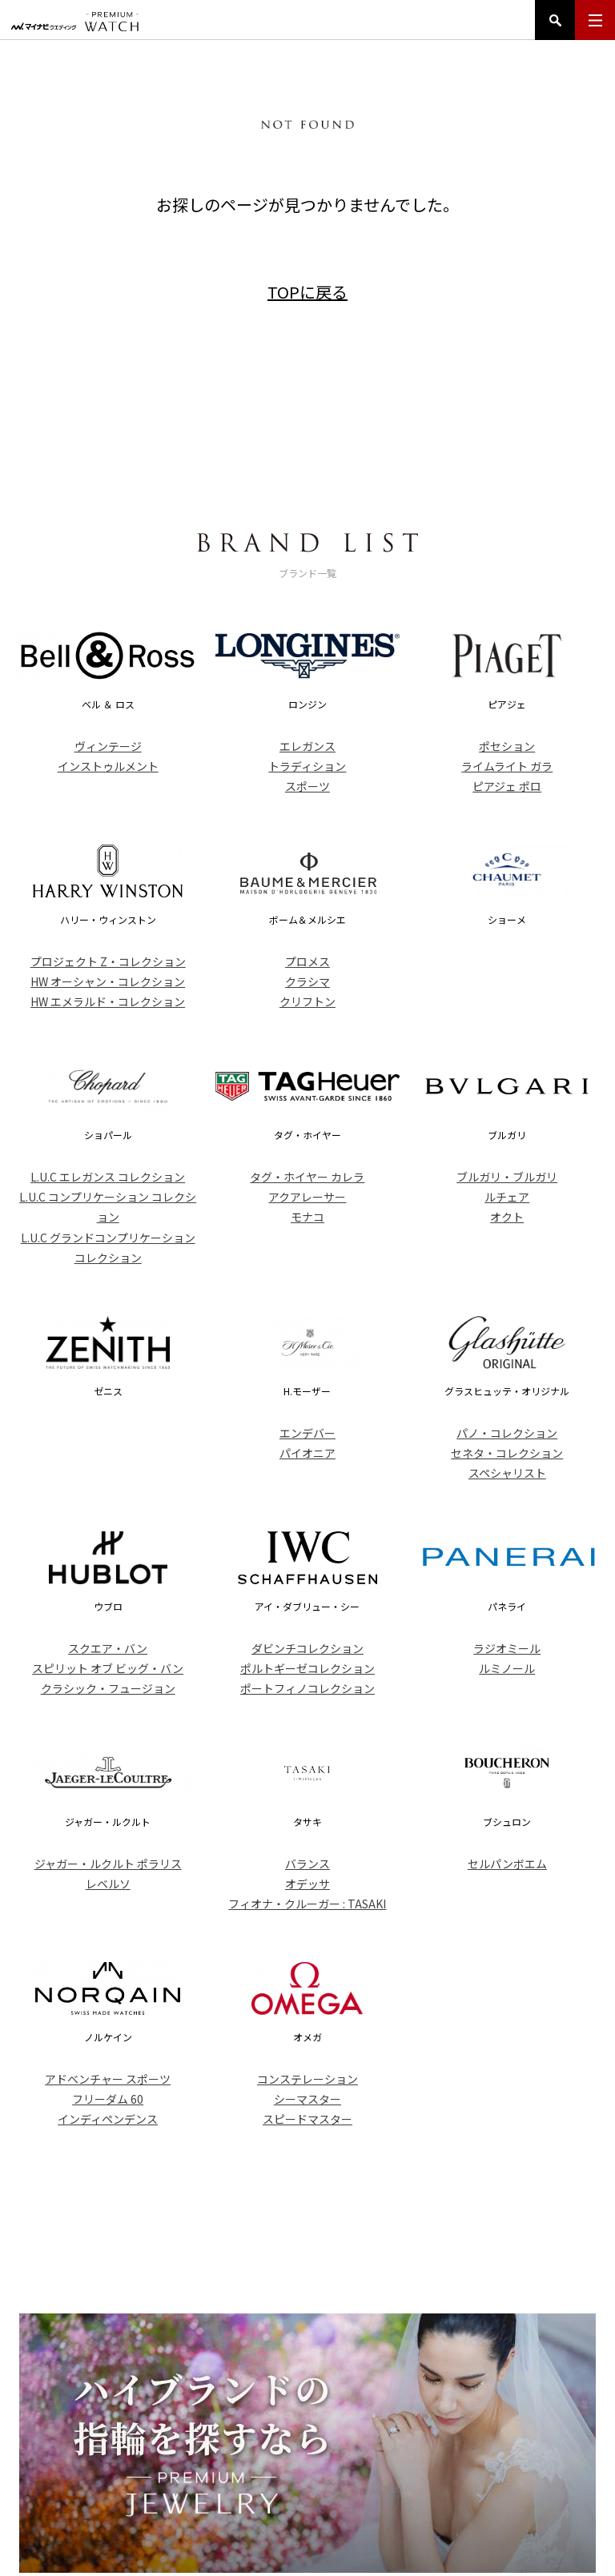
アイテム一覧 (211, 2474)
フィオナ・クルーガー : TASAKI (307, 1904)
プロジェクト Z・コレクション (108, 961)
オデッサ (307, 1884)
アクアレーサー (307, 1197)
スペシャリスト (507, 1473)
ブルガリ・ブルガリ (506, 1177)
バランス (307, 1864)
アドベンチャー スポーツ (108, 2079)
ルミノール (507, 1668)
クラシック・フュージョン (108, 1688)
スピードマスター (307, 2119)
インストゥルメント (108, 766)
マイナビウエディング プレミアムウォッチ (75, 21)
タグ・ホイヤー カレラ (307, 1177)
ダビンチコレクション (307, 1648)
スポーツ (307, 786)
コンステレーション (307, 2079)
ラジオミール (507, 1648)
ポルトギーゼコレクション (307, 1668)
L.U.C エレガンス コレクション (107, 1177)
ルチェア (506, 1197)
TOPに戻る (307, 291)
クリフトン (307, 1001)
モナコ (307, 1217)
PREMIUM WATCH (307, 2417)
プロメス (307, 961)
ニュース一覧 (365, 2474)
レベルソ (108, 1884)
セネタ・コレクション (507, 1453)
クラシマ (307, 981)
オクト (507, 1217)
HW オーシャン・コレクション (107, 981)
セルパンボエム (507, 1864)
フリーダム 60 (107, 2099)
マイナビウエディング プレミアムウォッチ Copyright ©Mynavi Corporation (307, 2546)
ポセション (507, 746)
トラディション (307, 766)
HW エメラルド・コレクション (107, 1001)
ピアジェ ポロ (506, 786)
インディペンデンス (108, 2119)
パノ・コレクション (506, 1433)
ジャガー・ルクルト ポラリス (108, 1864)
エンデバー (307, 1433)
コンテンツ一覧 (447, 2474)
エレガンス (307, 746)
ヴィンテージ (108, 746)
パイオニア (307, 1453)
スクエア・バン (107, 1648)
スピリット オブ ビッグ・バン (107, 1668)
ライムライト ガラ (507, 766)
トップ (148, 2474)
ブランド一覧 (288, 2474)
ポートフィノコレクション (307, 1688)
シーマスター (307, 2099)
